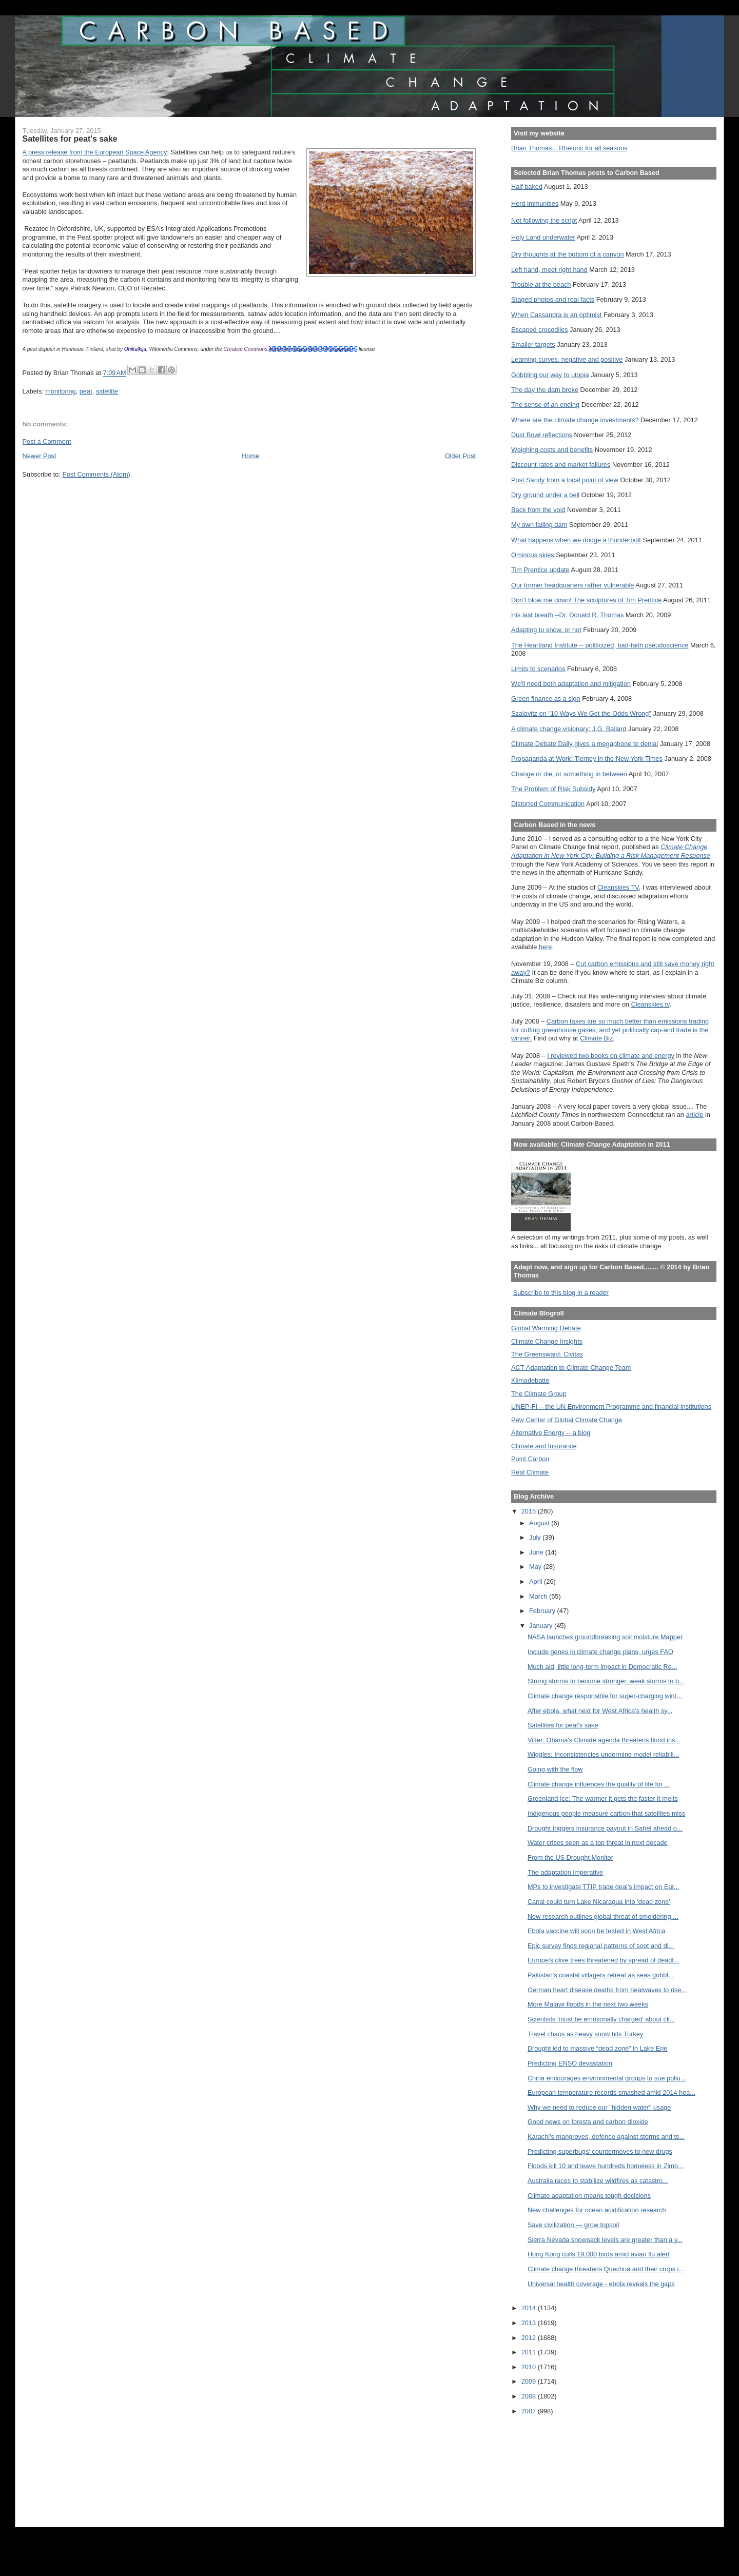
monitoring (60, 391)
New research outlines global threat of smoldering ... (603, 1916)
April (536, 1581)
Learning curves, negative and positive (567, 359)
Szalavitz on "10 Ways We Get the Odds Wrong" (581, 713)
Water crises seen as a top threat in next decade (598, 1842)
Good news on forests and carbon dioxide (588, 2122)
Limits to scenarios (538, 669)
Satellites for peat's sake (563, 1725)
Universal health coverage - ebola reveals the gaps (601, 2284)
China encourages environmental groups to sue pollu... (607, 2078)
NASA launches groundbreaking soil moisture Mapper (605, 1637)
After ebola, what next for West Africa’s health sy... (600, 1711)
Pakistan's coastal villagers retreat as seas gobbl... (601, 1975)
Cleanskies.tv (650, 1004)
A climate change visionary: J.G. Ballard (568, 729)
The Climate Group (539, 1394)
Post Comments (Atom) (96, 474)
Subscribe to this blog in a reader (561, 1292)
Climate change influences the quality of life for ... (599, 1784)
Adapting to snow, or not (546, 630)
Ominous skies (532, 555)
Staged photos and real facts (552, 299)
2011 (529, 2352)
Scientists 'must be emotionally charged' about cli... (601, 2019)
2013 (529, 2323)
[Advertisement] (557, 2464)
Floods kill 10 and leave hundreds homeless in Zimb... (606, 2166)
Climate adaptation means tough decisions (589, 2195)
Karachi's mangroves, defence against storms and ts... (606, 2136)
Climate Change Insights (546, 1341)
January (541, 1625)
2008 (529, 2396)
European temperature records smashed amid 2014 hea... (611, 2092)
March (539, 1596)
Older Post (460, 456)
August (540, 1523)
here (545, 947)
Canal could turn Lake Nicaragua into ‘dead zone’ (599, 1901)
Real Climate (530, 1472)
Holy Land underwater (543, 237)
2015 (529, 1511)
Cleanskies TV (618, 887)
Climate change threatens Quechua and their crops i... (606, 2269)
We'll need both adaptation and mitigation (571, 683)
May (536, 1566)
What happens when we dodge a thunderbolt (576, 540)
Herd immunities (534, 203)
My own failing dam (539, 524)
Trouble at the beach (541, 284)
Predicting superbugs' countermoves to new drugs (600, 2151)
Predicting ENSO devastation (570, 2063)
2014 (529, 2308)
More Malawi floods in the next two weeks (588, 2004)
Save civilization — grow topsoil (573, 2225)
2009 (529, 2381)
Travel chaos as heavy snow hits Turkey (585, 2034)
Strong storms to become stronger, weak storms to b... (606, 1681)
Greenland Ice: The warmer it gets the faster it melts (603, 1798)
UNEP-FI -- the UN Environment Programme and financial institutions (611, 1406)
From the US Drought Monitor (570, 1857)
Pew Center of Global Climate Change (566, 1420)
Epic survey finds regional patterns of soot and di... (601, 1946)
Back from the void (538, 510)
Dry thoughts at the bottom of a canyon (567, 254)
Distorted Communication (548, 804)
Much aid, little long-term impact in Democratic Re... (602, 1666)
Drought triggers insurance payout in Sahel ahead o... (605, 1828)
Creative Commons (246, 349)
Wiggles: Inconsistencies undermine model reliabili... (603, 1754)
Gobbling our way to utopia (550, 375)
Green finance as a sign (545, 698)
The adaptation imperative (565, 1872)
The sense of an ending (545, 404)
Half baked (526, 186)
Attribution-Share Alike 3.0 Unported (310, 349)
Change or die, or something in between (569, 774)
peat (86, 391)
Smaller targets (533, 344)
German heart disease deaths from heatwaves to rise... (607, 1990)
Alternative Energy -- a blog (550, 1433)
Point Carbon (530, 1459)
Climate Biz (596, 1038)
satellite (107, 391)
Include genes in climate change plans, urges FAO (600, 1652)
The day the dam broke (544, 390)
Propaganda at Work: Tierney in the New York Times (587, 758)
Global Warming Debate (545, 1328)
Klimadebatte (530, 1380)
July (535, 1537)
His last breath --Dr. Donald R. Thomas (567, 615)
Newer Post (39, 456)
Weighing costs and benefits (552, 450)
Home (250, 456)
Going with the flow (555, 1769)
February (543, 1611)
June (537, 1552)
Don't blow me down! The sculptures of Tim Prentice (586, 600)
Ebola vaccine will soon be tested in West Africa (597, 1931)
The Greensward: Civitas (547, 1354)
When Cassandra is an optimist (556, 315)
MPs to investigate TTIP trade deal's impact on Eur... (603, 1887)
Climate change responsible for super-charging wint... (605, 1696)
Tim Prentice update (540, 570)
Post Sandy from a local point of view (564, 480)
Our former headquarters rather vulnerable (572, 585)
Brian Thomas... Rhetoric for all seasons (569, 148)
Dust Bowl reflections (541, 435)
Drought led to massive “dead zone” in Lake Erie (598, 2048)
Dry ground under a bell (545, 495)
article (694, 1114)
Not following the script (544, 220)
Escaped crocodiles (539, 329)
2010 (529, 2367)
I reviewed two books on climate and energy (610, 1055)
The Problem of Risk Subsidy (553, 789)
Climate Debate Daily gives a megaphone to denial (584, 744)
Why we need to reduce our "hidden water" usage (599, 2107)
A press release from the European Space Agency (95, 152)
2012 (529, 2338)
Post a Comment (47, 441)
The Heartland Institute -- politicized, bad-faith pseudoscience (599, 645)
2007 (529, 2411)
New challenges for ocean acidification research (597, 2210)
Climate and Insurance (543, 1446)
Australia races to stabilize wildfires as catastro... (598, 2181)
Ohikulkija (135, 349)
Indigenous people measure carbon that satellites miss (606, 1813)
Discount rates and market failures (560, 464)
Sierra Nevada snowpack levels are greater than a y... (605, 2240)
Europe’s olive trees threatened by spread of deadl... (603, 1960)
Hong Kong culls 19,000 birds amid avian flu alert (599, 2254)
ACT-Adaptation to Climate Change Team (571, 1367)
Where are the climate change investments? (574, 420)
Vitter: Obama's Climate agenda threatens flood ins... (604, 1740)
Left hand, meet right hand (549, 269)
